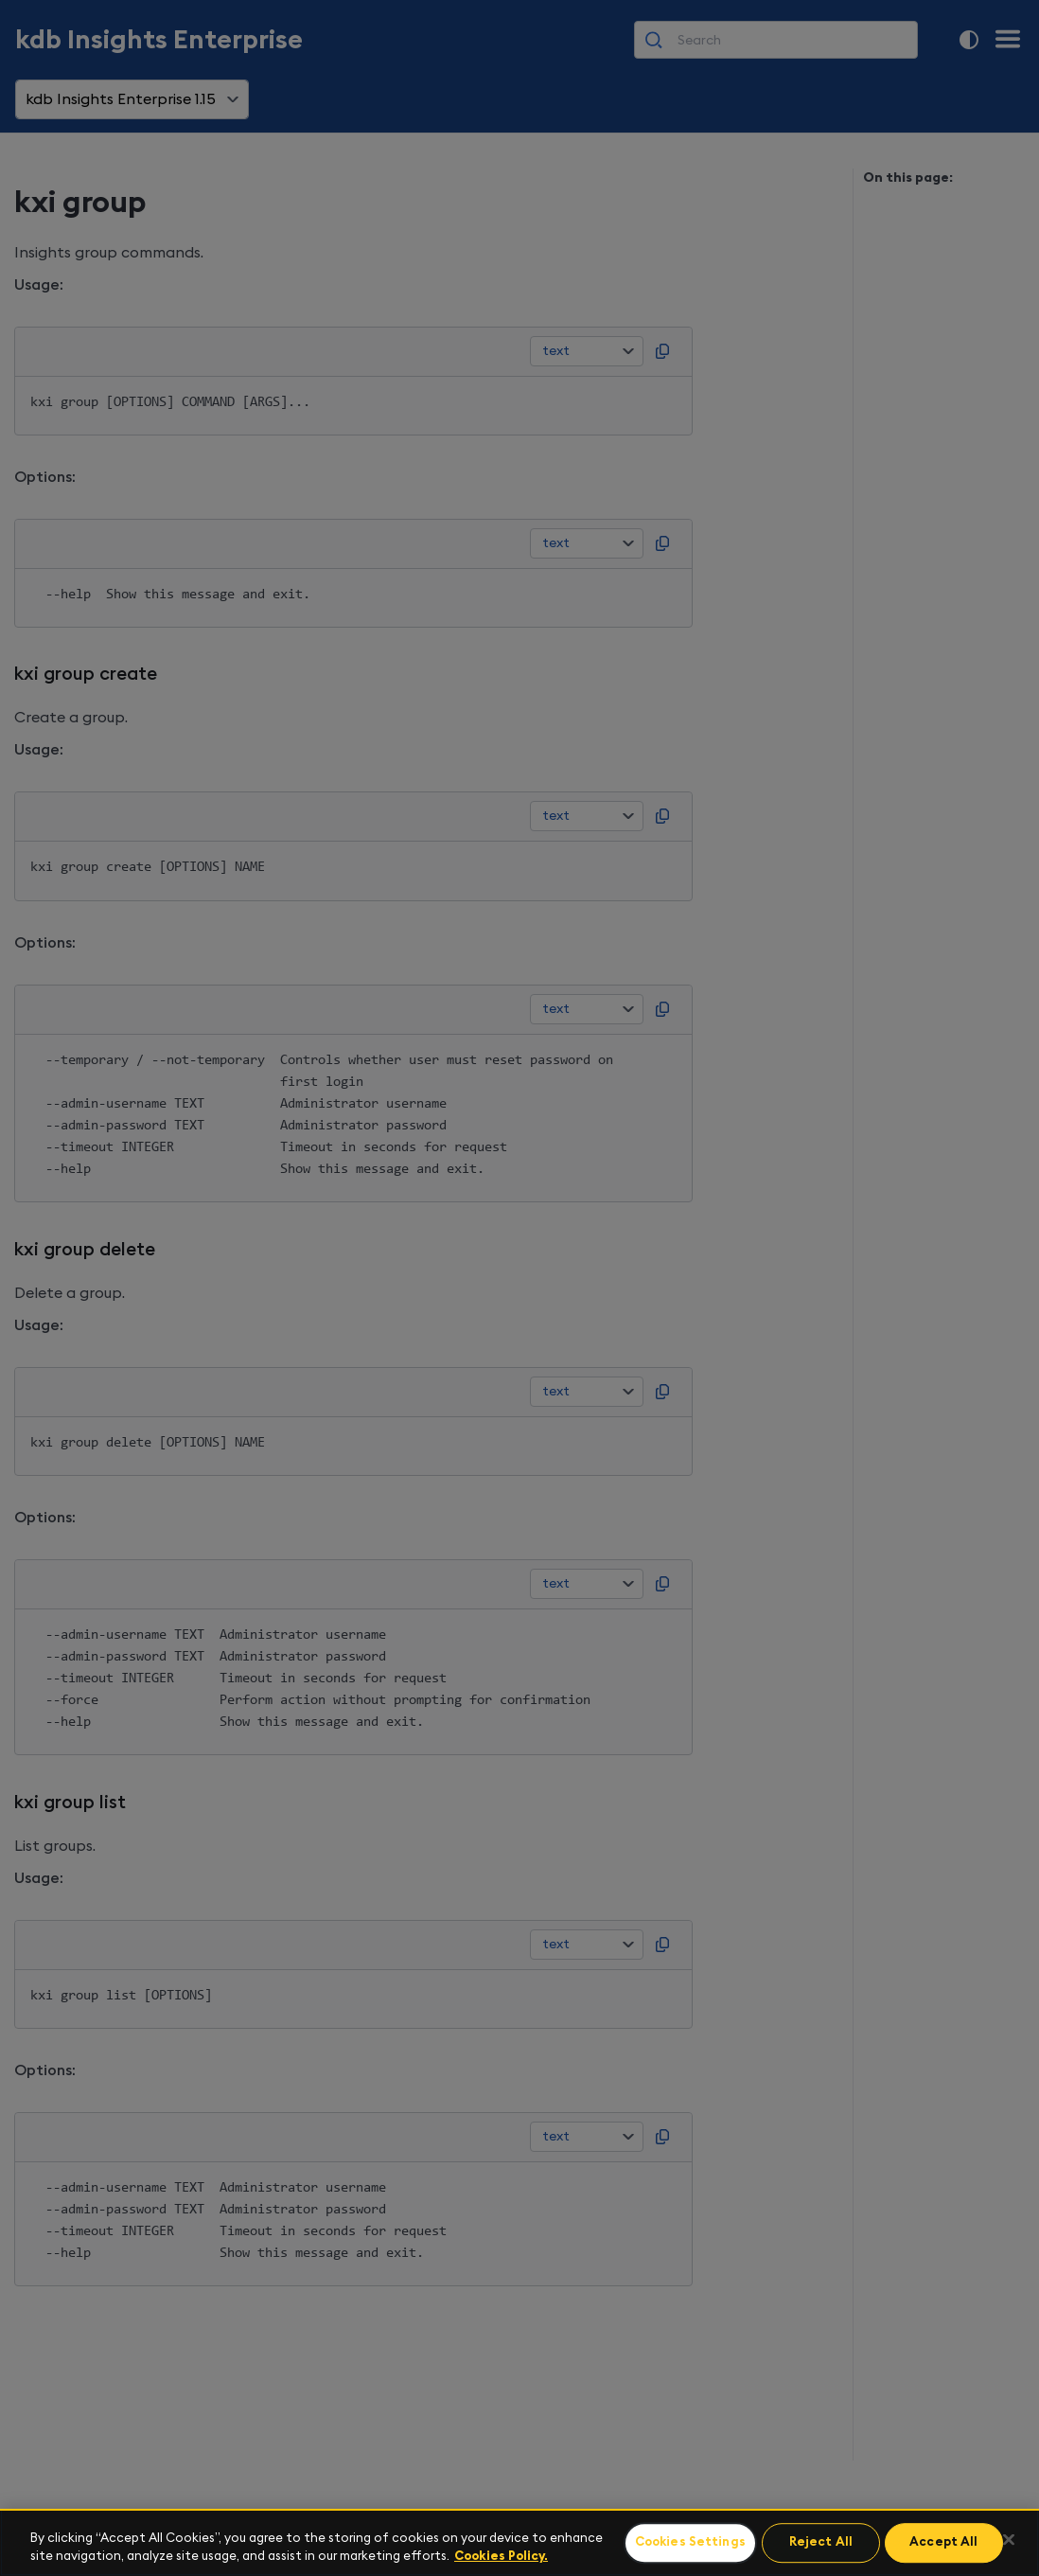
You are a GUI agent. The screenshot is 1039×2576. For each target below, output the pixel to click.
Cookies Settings (690, 2543)
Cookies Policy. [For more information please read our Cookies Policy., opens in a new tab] (501, 2556)
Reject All (821, 2543)
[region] (519, 2542)
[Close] (1009, 2540)
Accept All (943, 2543)
